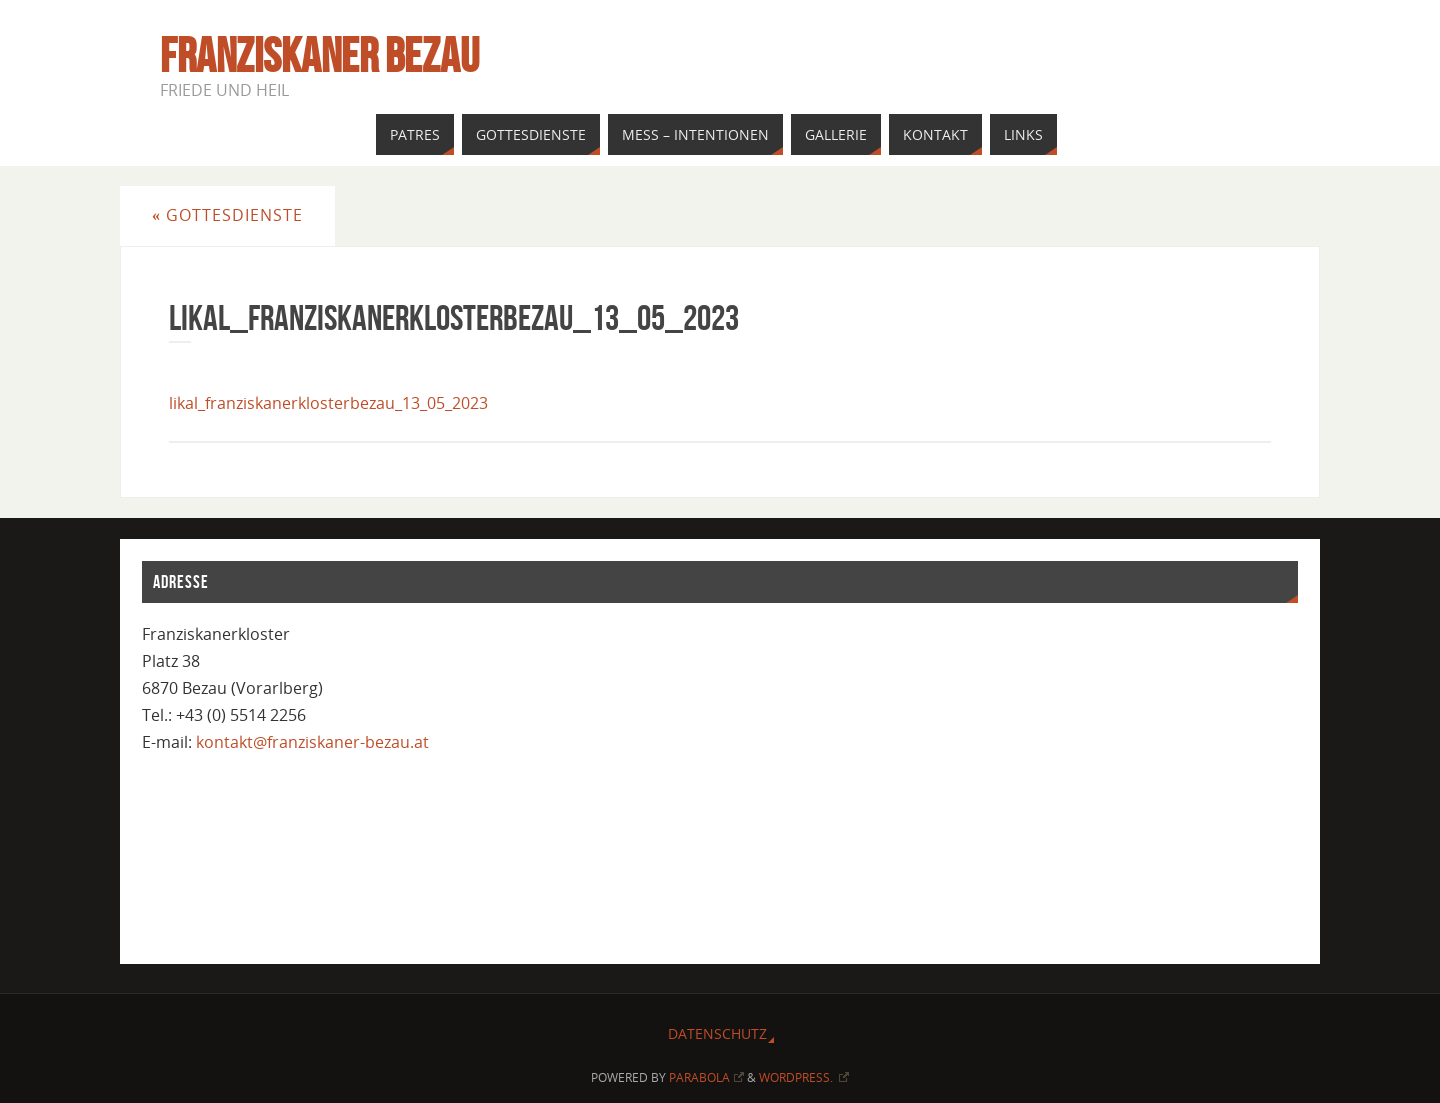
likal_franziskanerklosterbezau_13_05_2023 (328, 403)
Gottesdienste (227, 215)
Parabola (706, 1077)
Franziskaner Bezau (319, 56)
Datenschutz (717, 1033)
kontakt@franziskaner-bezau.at (312, 742)
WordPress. (804, 1077)
